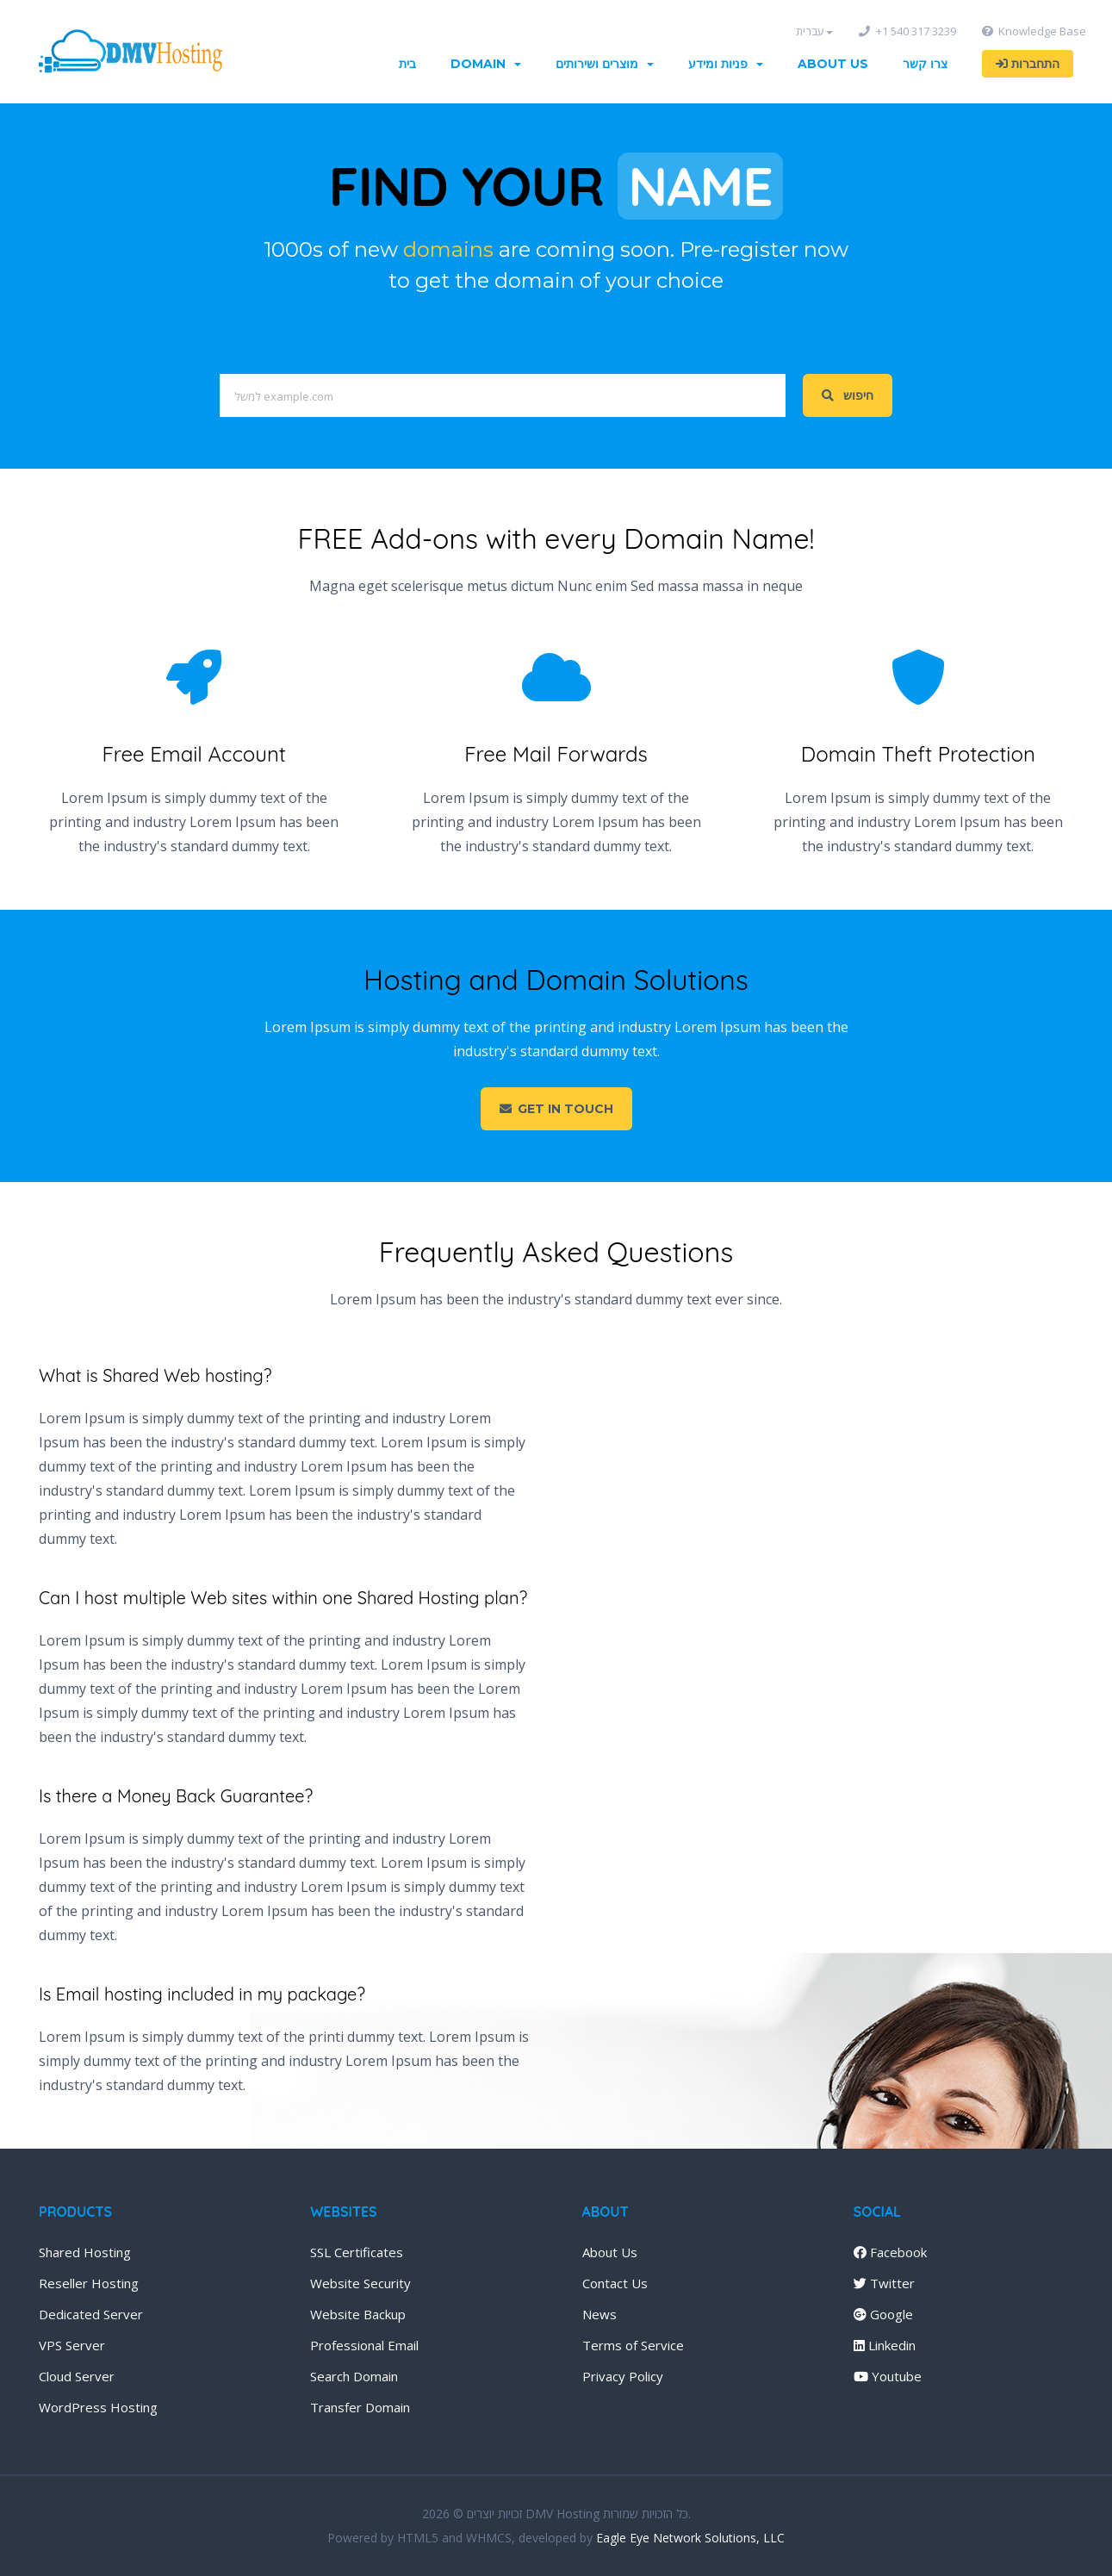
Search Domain (354, 2376)
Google (883, 2314)
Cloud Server (77, 2376)
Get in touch (556, 1109)
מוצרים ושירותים (605, 64)
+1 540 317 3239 (907, 31)
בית (407, 64)
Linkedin (885, 2345)
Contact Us (615, 2283)
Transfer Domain (360, 2407)
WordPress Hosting (98, 2407)
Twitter (884, 2283)
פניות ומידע (725, 64)
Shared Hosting (85, 2252)
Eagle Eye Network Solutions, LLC (690, 2537)
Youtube (888, 2376)
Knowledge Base (1034, 31)
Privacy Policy (622, 2376)
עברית (814, 31)
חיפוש (847, 395)
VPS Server (72, 2345)
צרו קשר (925, 64)
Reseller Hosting (89, 2283)
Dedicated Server (91, 2314)
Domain (485, 64)
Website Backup (358, 2314)
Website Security (360, 2283)
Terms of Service (633, 2345)
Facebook (890, 2252)
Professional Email (364, 2345)
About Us (833, 64)
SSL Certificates (356, 2252)
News (599, 2314)
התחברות (1027, 64)
